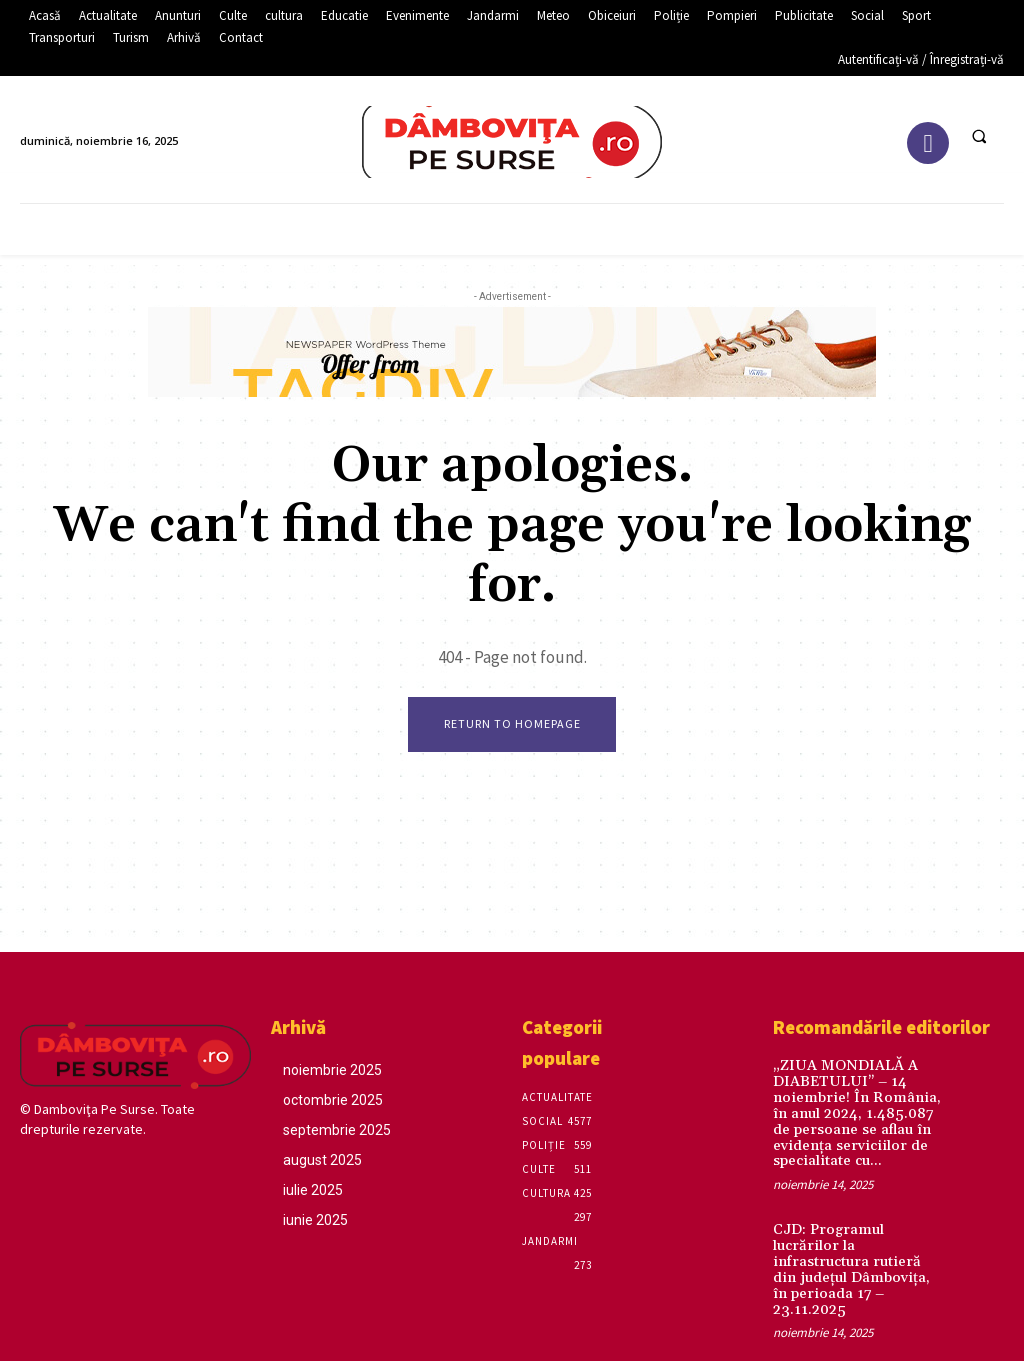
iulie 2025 (313, 1190)
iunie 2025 (315, 1220)
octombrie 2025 (333, 1100)
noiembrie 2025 (332, 1070)
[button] (979, 136)
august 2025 (322, 1160)
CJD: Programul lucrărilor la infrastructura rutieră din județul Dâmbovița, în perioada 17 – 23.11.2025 (859, 1250)
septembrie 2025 (337, 1130)
